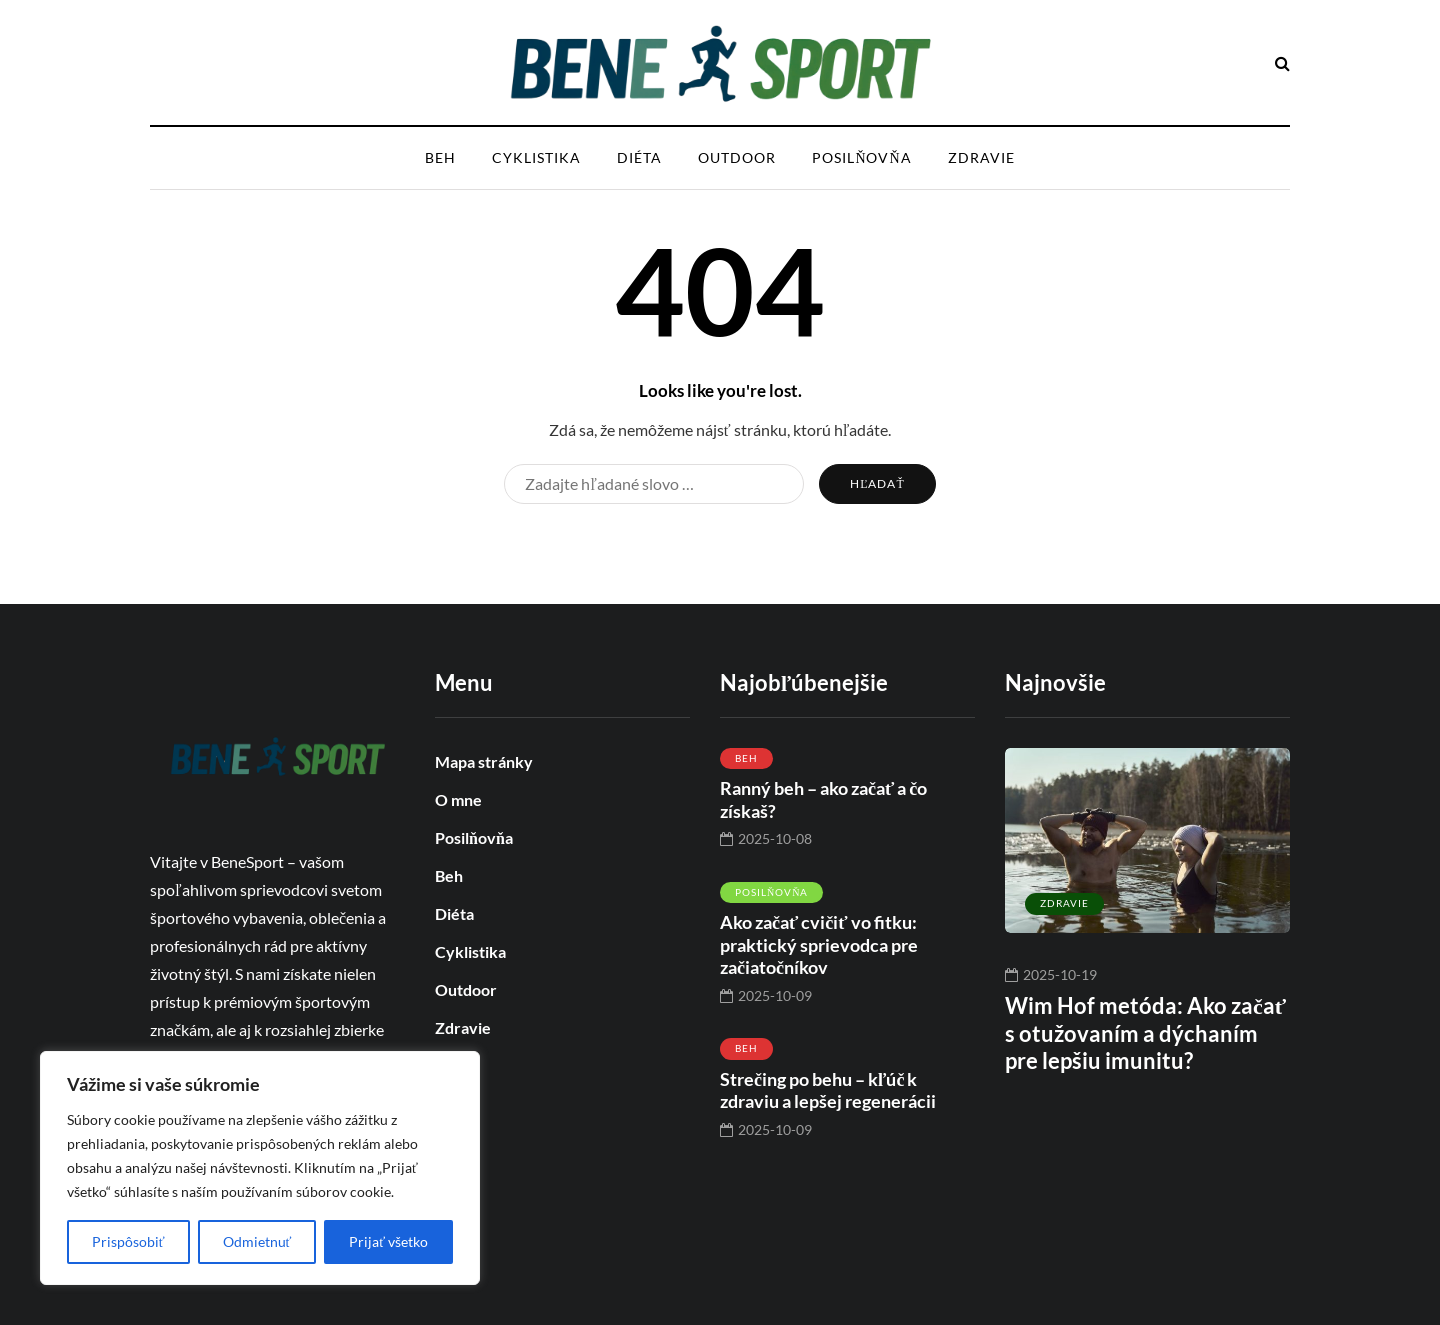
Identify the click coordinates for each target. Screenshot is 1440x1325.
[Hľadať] (654, 484)
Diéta (639, 157)
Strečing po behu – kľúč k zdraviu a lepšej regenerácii (828, 1090)
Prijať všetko (388, 1241)
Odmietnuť (257, 1241)
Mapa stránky (484, 761)
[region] (260, 1168)
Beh (440, 157)
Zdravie (981, 157)
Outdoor (737, 157)
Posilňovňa (861, 157)
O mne (458, 799)
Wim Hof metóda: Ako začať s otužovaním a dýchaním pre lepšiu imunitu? (1145, 1033)
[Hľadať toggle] (1282, 62)
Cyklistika (536, 157)
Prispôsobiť (128, 1241)
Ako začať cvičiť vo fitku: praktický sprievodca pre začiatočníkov (819, 944)
